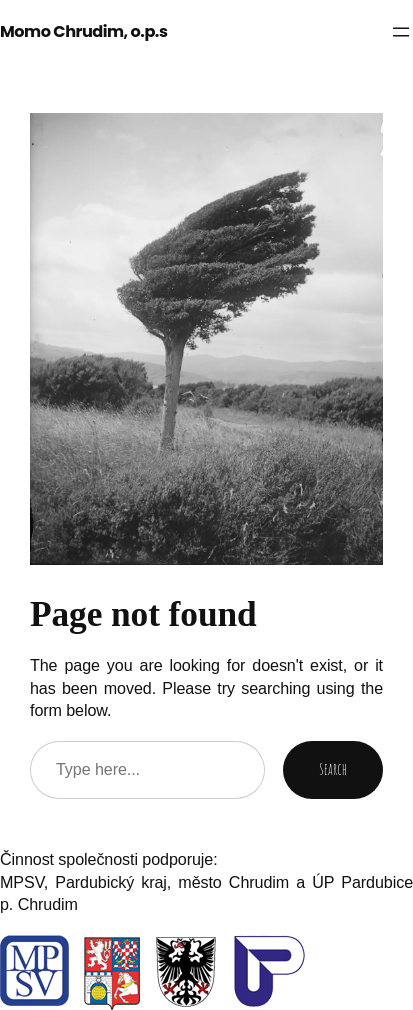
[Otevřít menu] (401, 32)
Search (333, 769)
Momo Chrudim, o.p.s (83, 31)
